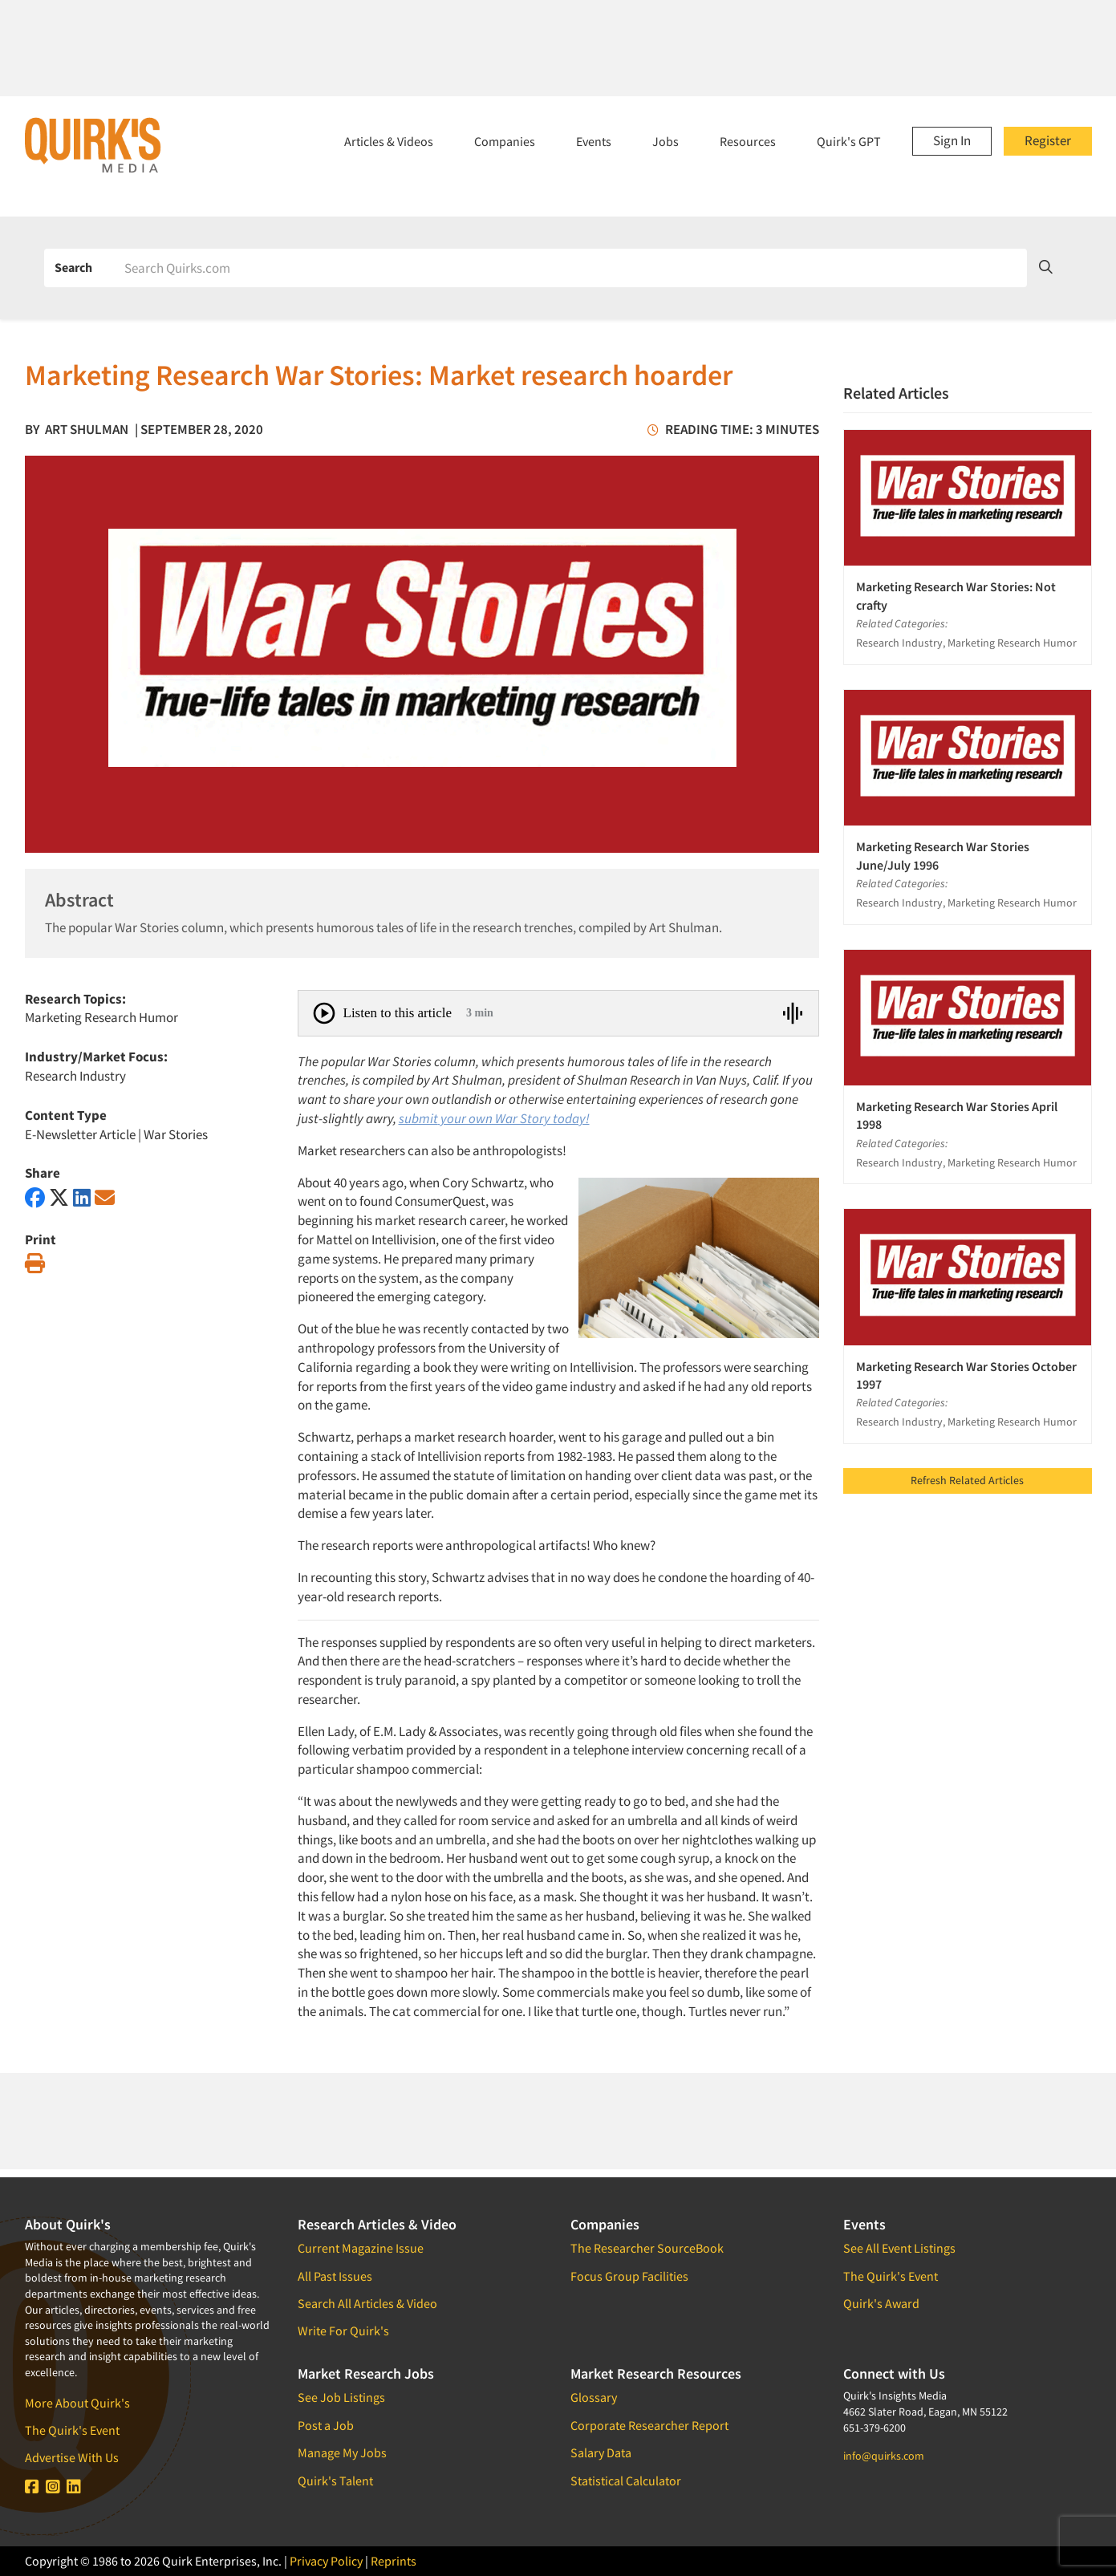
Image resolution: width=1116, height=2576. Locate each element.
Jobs (665, 141)
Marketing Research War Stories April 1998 (956, 1115)
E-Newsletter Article (80, 1134)
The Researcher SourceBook (647, 2248)
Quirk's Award (881, 2303)
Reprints (393, 2561)
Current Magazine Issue (361, 2248)
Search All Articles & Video (367, 2303)
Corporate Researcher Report (649, 2425)
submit (418, 1118)
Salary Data (600, 2452)
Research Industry (75, 1076)
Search (73, 267)
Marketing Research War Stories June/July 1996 (942, 855)
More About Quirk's (77, 2403)
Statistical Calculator (625, 2481)
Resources (748, 141)
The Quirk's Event (72, 2430)
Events (593, 141)
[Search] (570, 268)
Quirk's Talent (335, 2481)
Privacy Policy (326, 2561)
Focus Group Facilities (629, 2276)
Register (1048, 140)
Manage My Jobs (342, 2452)
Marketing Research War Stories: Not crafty (956, 595)
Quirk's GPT (849, 141)
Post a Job (326, 2425)
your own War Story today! (514, 1118)
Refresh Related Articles (967, 1480)
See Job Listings (341, 2397)
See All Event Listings (899, 2248)
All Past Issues (335, 2276)
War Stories (176, 1134)
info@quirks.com (883, 2455)
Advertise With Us (72, 2457)
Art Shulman (86, 429)
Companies (504, 141)
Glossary (593, 2397)
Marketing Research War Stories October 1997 (966, 1375)
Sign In (952, 140)
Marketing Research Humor (101, 1017)
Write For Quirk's (343, 2330)
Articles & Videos (388, 141)
